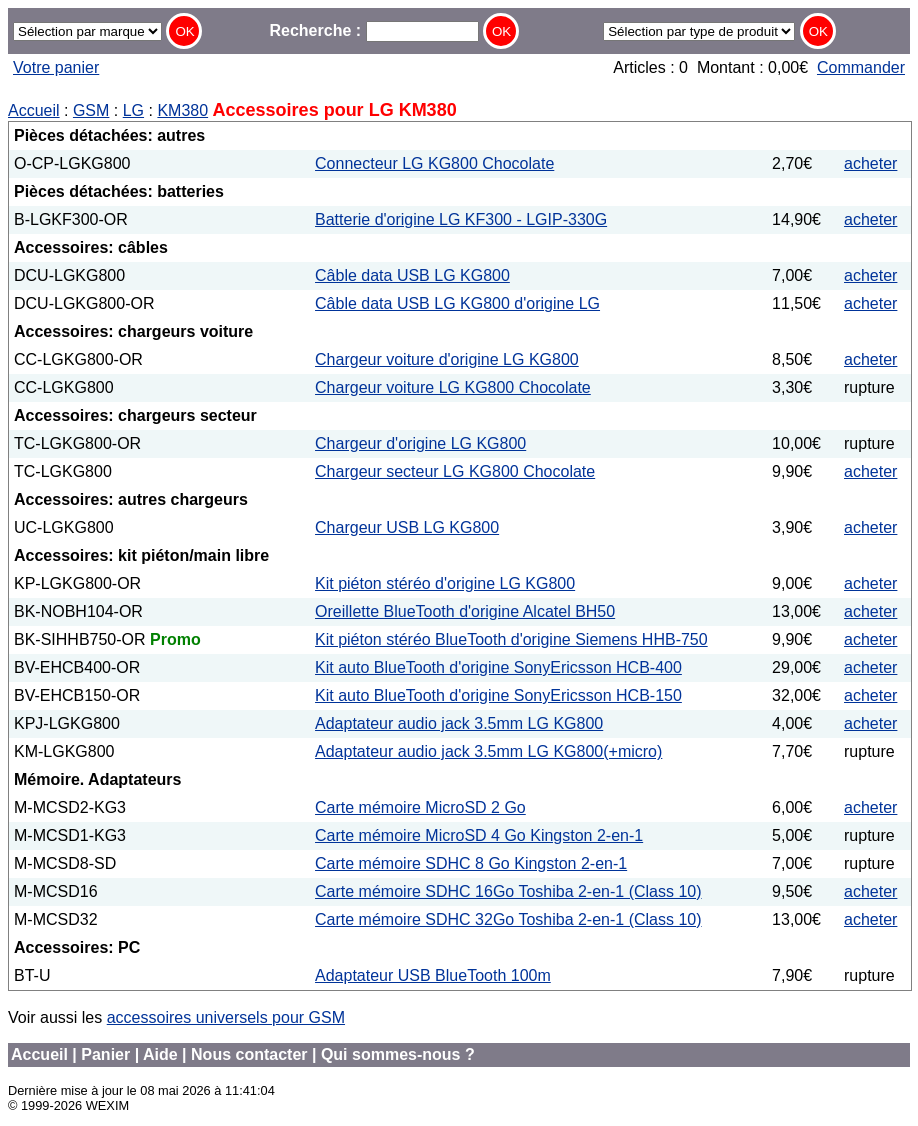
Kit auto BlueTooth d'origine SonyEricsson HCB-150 (498, 695)
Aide (160, 1054)
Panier (105, 1054)
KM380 (182, 110)
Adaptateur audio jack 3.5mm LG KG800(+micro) (488, 751)
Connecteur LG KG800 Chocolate (434, 163)
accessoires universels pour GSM (226, 1017)
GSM (91, 110)
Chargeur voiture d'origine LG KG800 (447, 359)
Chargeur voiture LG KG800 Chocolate (453, 387)
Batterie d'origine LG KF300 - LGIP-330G (461, 219)
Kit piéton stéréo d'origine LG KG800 (445, 583)
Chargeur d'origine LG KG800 (420, 443)
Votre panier (56, 67)
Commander (861, 67)
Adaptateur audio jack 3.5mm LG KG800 (459, 723)
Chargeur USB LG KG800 (407, 527)
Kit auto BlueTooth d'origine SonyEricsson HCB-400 (498, 667)
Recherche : (373, 30)
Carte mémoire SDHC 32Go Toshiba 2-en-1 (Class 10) (508, 919)
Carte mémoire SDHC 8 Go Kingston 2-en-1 (471, 863)
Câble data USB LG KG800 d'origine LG (457, 303)
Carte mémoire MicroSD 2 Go (420, 807)
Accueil (34, 110)
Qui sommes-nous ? (398, 1054)
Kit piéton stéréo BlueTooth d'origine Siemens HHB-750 (511, 639)
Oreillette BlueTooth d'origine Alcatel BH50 (465, 611)
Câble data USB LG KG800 (412, 275)
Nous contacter (249, 1054)
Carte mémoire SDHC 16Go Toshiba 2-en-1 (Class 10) (508, 891)
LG (133, 110)
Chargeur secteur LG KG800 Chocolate (455, 471)
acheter (870, 163)
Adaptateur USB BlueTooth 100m (433, 975)
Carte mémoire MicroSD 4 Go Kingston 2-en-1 (479, 835)
